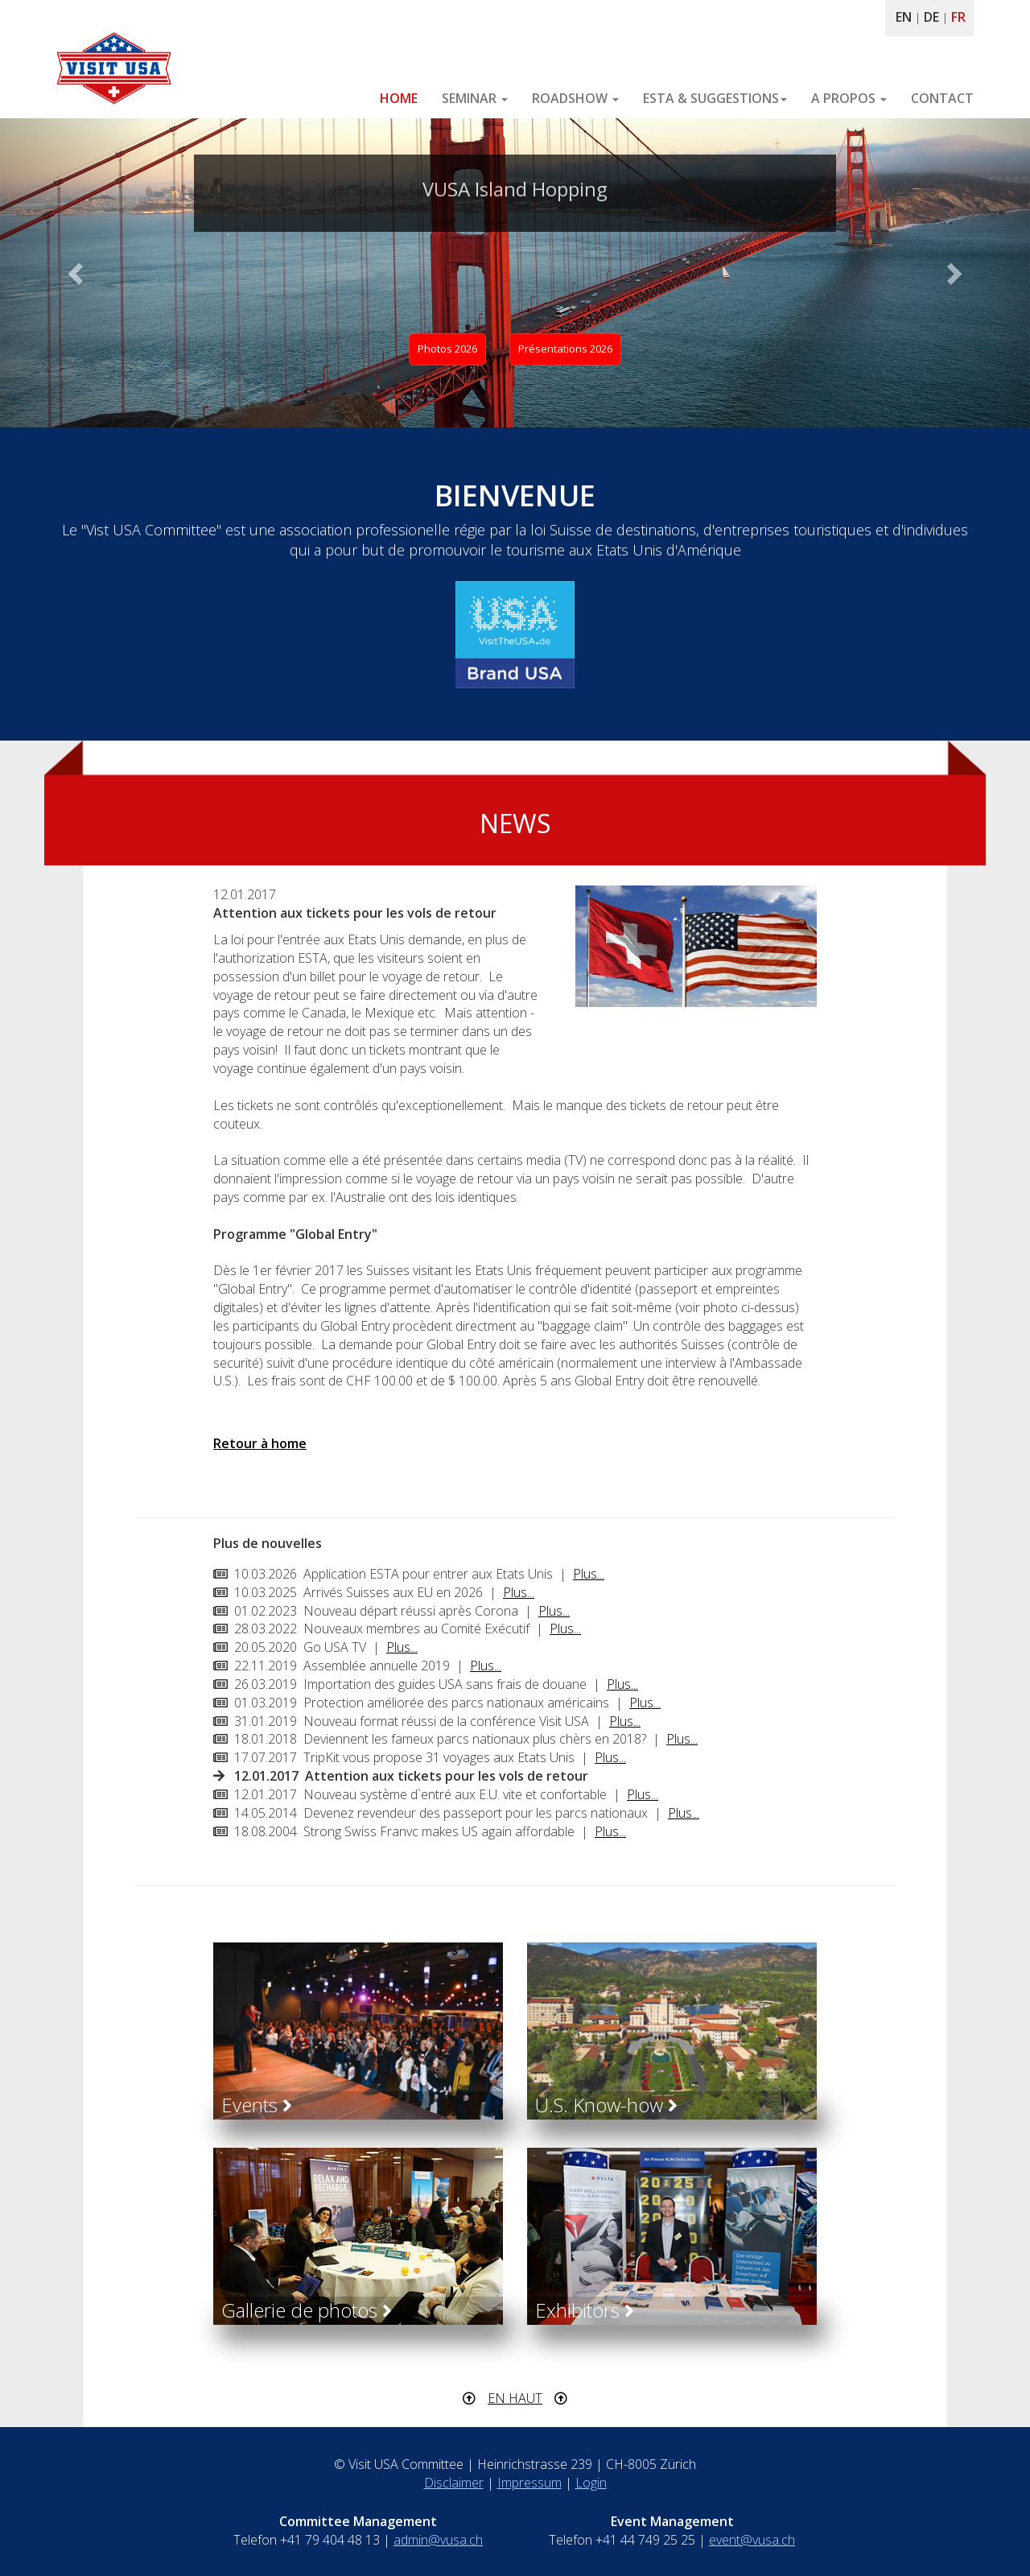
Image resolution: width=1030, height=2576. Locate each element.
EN (904, 17)
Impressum (529, 2482)
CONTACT (942, 98)
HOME (399, 98)
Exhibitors (584, 2310)
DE (931, 17)
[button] (77, 272)
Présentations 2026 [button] (565, 348)
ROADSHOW (575, 98)
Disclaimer (454, 2482)
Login (591, 2482)
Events (256, 2104)
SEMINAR (475, 98)
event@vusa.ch (752, 2540)
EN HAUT (515, 2398)
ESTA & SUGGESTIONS (715, 98)
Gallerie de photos (306, 2310)
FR (958, 17)
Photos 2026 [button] (447, 348)
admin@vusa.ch (438, 2540)
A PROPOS (849, 98)
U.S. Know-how (606, 2104)
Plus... (588, 1574)
